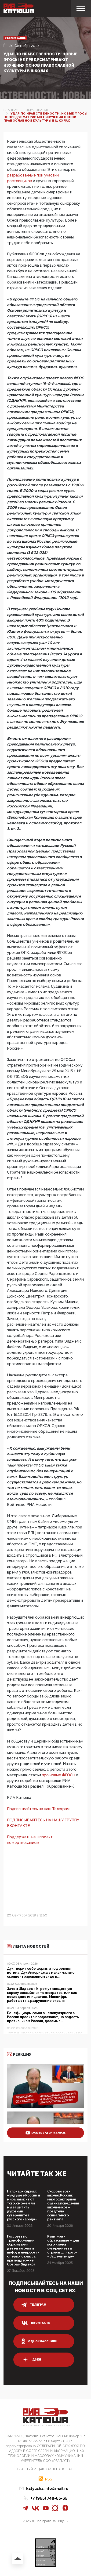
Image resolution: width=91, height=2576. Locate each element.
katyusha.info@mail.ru (47, 2488)
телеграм (34, 2304)
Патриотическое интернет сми (46, 2426)
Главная (11, 110)
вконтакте (36, 2323)
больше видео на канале (45, 2133)
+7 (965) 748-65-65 (49, 2498)
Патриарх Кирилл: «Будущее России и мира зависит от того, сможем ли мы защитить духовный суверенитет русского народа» (23, 2205)
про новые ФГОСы (59, 1775)
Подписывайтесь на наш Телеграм (38, 1809)
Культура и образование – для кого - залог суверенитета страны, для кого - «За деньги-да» (63, 2246)
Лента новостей (28, 1946)
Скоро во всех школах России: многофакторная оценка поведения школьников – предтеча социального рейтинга (63, 2205)
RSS (48, 2479)
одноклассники (40, 2341)
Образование (15, 38)
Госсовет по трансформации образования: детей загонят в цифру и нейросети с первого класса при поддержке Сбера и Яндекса (23, 2250)
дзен (31, 2359)
